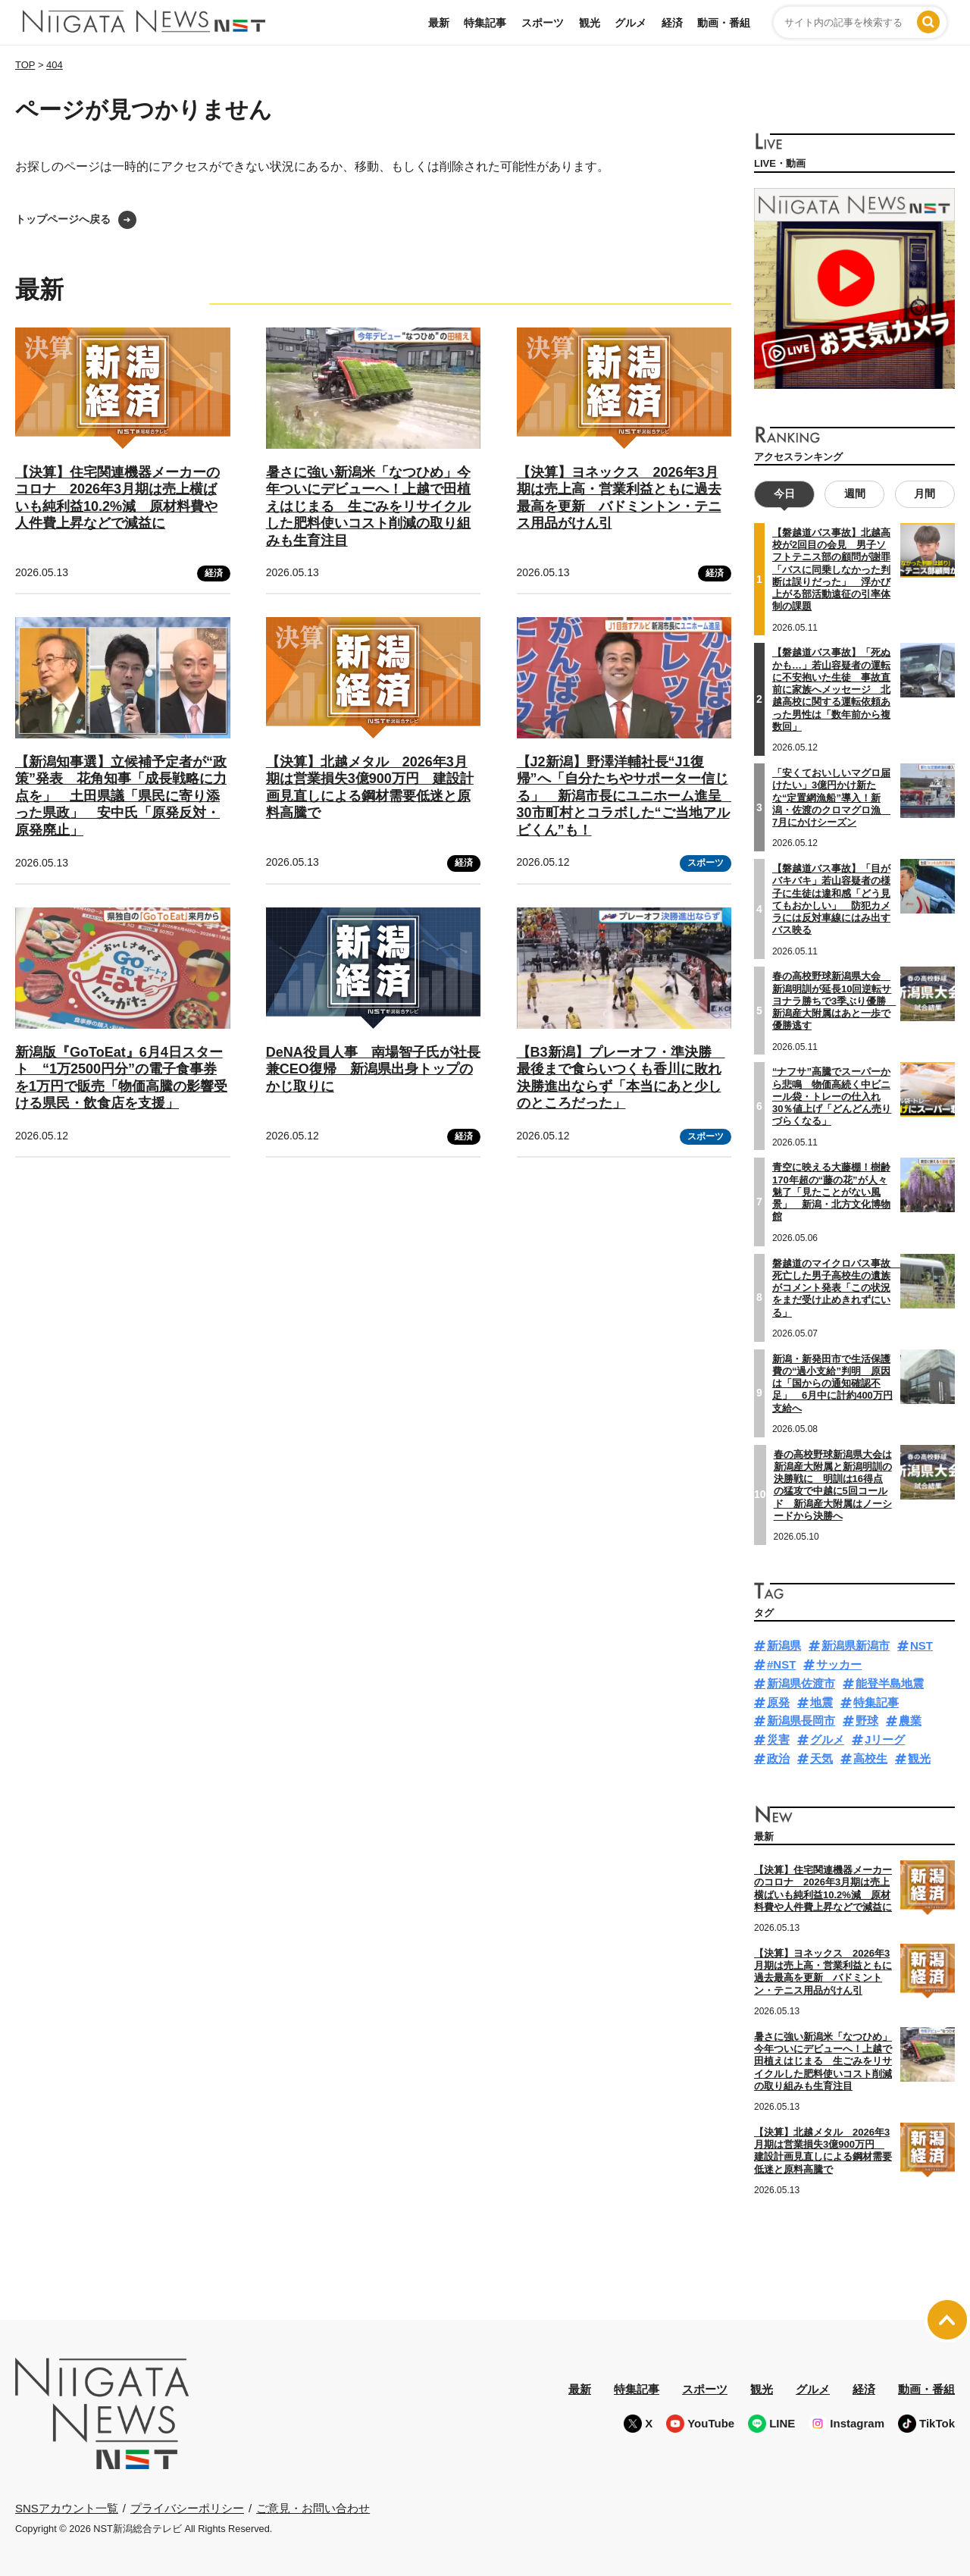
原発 (778, 1701)
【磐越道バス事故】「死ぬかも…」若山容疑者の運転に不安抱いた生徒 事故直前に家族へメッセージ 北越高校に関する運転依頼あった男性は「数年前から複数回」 (831, 689)
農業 (910, 1720)
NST (921, 1645)
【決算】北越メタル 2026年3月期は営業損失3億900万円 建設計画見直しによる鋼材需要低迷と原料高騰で (823, 2150)
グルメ (630, 23)
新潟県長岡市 (801, 1720)
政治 (778, 1758)
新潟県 (784, 1645)
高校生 (870, 1758)
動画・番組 (723, 23)
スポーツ (542, 23)
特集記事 (485, 23)
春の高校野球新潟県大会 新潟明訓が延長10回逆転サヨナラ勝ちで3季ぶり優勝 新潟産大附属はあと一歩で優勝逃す (834, 1000)
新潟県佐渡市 (801, 1683)
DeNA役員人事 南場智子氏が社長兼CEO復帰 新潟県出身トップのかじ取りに (373, 1069)
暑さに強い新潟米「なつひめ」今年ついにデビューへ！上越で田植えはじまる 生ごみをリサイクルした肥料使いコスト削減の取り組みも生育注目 (368, 506)
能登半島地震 (890, 1683)
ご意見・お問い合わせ (313, 2507)
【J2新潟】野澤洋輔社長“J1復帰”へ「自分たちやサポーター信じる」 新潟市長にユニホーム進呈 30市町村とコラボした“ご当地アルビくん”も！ (626, 796)
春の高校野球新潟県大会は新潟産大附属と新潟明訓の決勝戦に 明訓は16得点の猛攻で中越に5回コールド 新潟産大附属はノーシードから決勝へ (833, 1484)
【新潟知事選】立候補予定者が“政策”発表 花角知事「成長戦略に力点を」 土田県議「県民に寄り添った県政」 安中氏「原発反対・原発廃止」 (121, 796)
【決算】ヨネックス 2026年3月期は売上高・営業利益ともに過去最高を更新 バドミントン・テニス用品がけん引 (823, 1972)
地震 (821, 1701)
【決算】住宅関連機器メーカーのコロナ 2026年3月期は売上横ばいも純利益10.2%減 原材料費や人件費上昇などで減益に (823, 1888)
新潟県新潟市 (855, 1645)
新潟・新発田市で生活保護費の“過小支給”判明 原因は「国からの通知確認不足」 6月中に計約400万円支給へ (832, 1382)
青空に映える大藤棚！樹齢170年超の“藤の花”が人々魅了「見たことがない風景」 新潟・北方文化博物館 (831, 1191)
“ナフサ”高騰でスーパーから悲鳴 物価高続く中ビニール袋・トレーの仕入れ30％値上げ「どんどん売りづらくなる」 (831, 1096)
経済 (672, 23)
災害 (778, 1739)
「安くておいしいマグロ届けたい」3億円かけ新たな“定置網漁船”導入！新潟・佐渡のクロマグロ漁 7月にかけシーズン (831, 797)
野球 (867, 1720)
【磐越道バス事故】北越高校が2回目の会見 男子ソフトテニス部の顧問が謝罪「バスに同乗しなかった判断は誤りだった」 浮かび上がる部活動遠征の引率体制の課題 (831, 570)
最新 (438, 23)
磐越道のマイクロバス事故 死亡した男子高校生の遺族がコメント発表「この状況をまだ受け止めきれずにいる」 (836, 1287)
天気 (821, 1758)
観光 (589, 23)
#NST (781, 1664)
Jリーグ (885, 1739)
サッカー (839, 1664)
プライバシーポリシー (187, 2507)
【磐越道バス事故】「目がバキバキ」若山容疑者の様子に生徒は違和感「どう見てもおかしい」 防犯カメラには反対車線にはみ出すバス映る (831, 899)
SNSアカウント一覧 (66, 2508)
